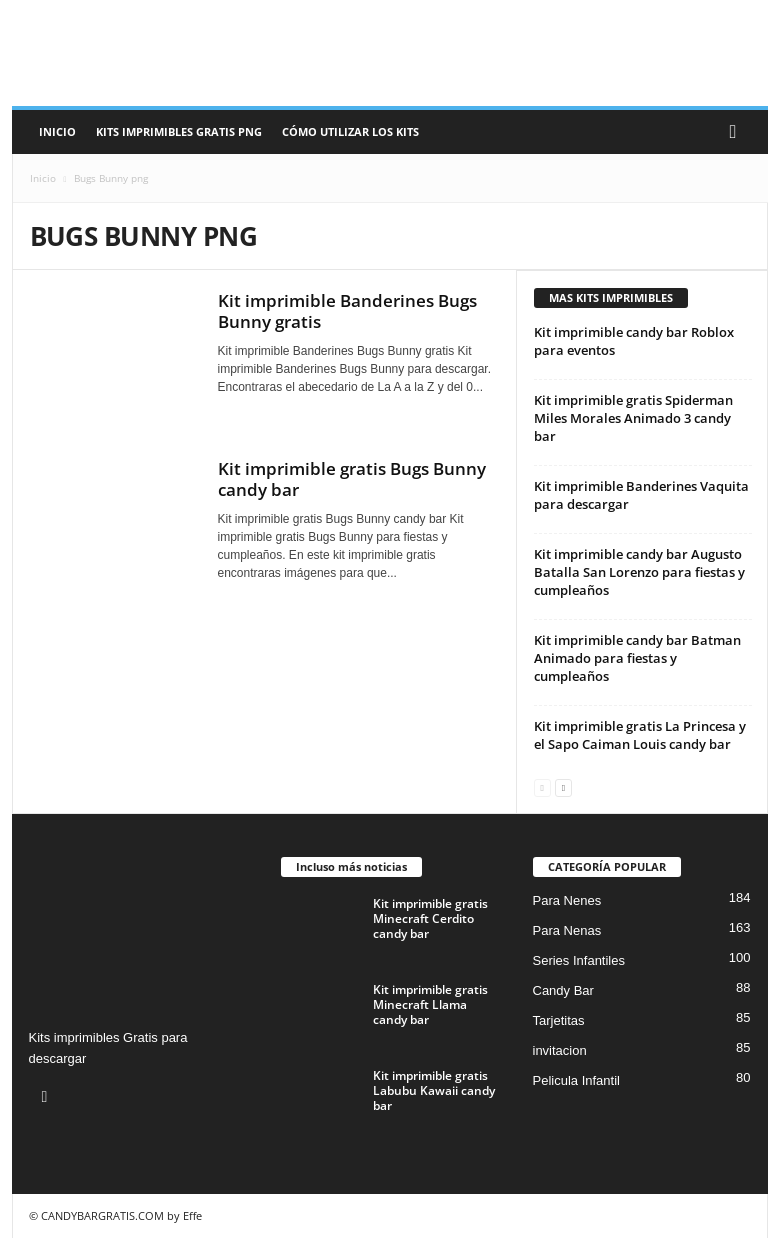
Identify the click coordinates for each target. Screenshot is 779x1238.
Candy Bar (563, 990)
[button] (738, 132)
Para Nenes (567, 900)
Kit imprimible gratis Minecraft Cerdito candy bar (430, 918)
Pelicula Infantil (576, 1080)
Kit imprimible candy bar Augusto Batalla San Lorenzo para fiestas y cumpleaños (639, 572)
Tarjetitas (559, 1020)
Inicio (57, 131)
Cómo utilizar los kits (350, 131)
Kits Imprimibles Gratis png (179, 131)
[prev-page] (542, 786)
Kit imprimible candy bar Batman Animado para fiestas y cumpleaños (637, 658)
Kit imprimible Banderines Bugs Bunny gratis (347, 311)
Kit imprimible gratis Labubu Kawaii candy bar (434, 1090)
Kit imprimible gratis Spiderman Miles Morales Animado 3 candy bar (633, 418)
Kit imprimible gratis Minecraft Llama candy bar (430, 1004)
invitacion (560, 1050)
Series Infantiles (579, 960)
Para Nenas (567, 930)
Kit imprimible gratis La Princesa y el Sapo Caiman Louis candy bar (640, 735)
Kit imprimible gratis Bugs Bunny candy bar (352, 479)
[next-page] (563, 786)
